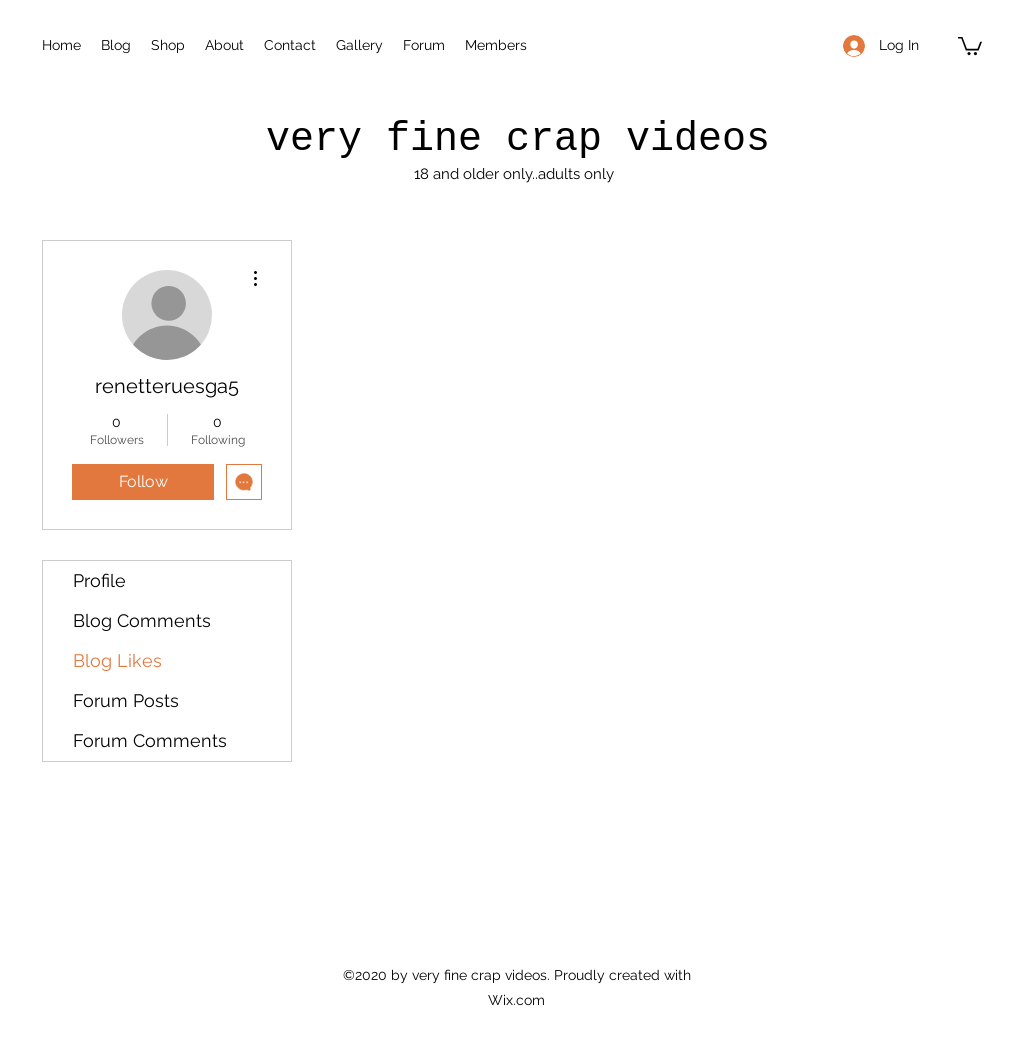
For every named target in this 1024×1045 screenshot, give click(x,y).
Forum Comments (150, 740)
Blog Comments (142, 620)
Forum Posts (126, 700)
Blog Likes (117, 660)
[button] (970, 45)
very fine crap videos (518, 139)
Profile (99, 580)
